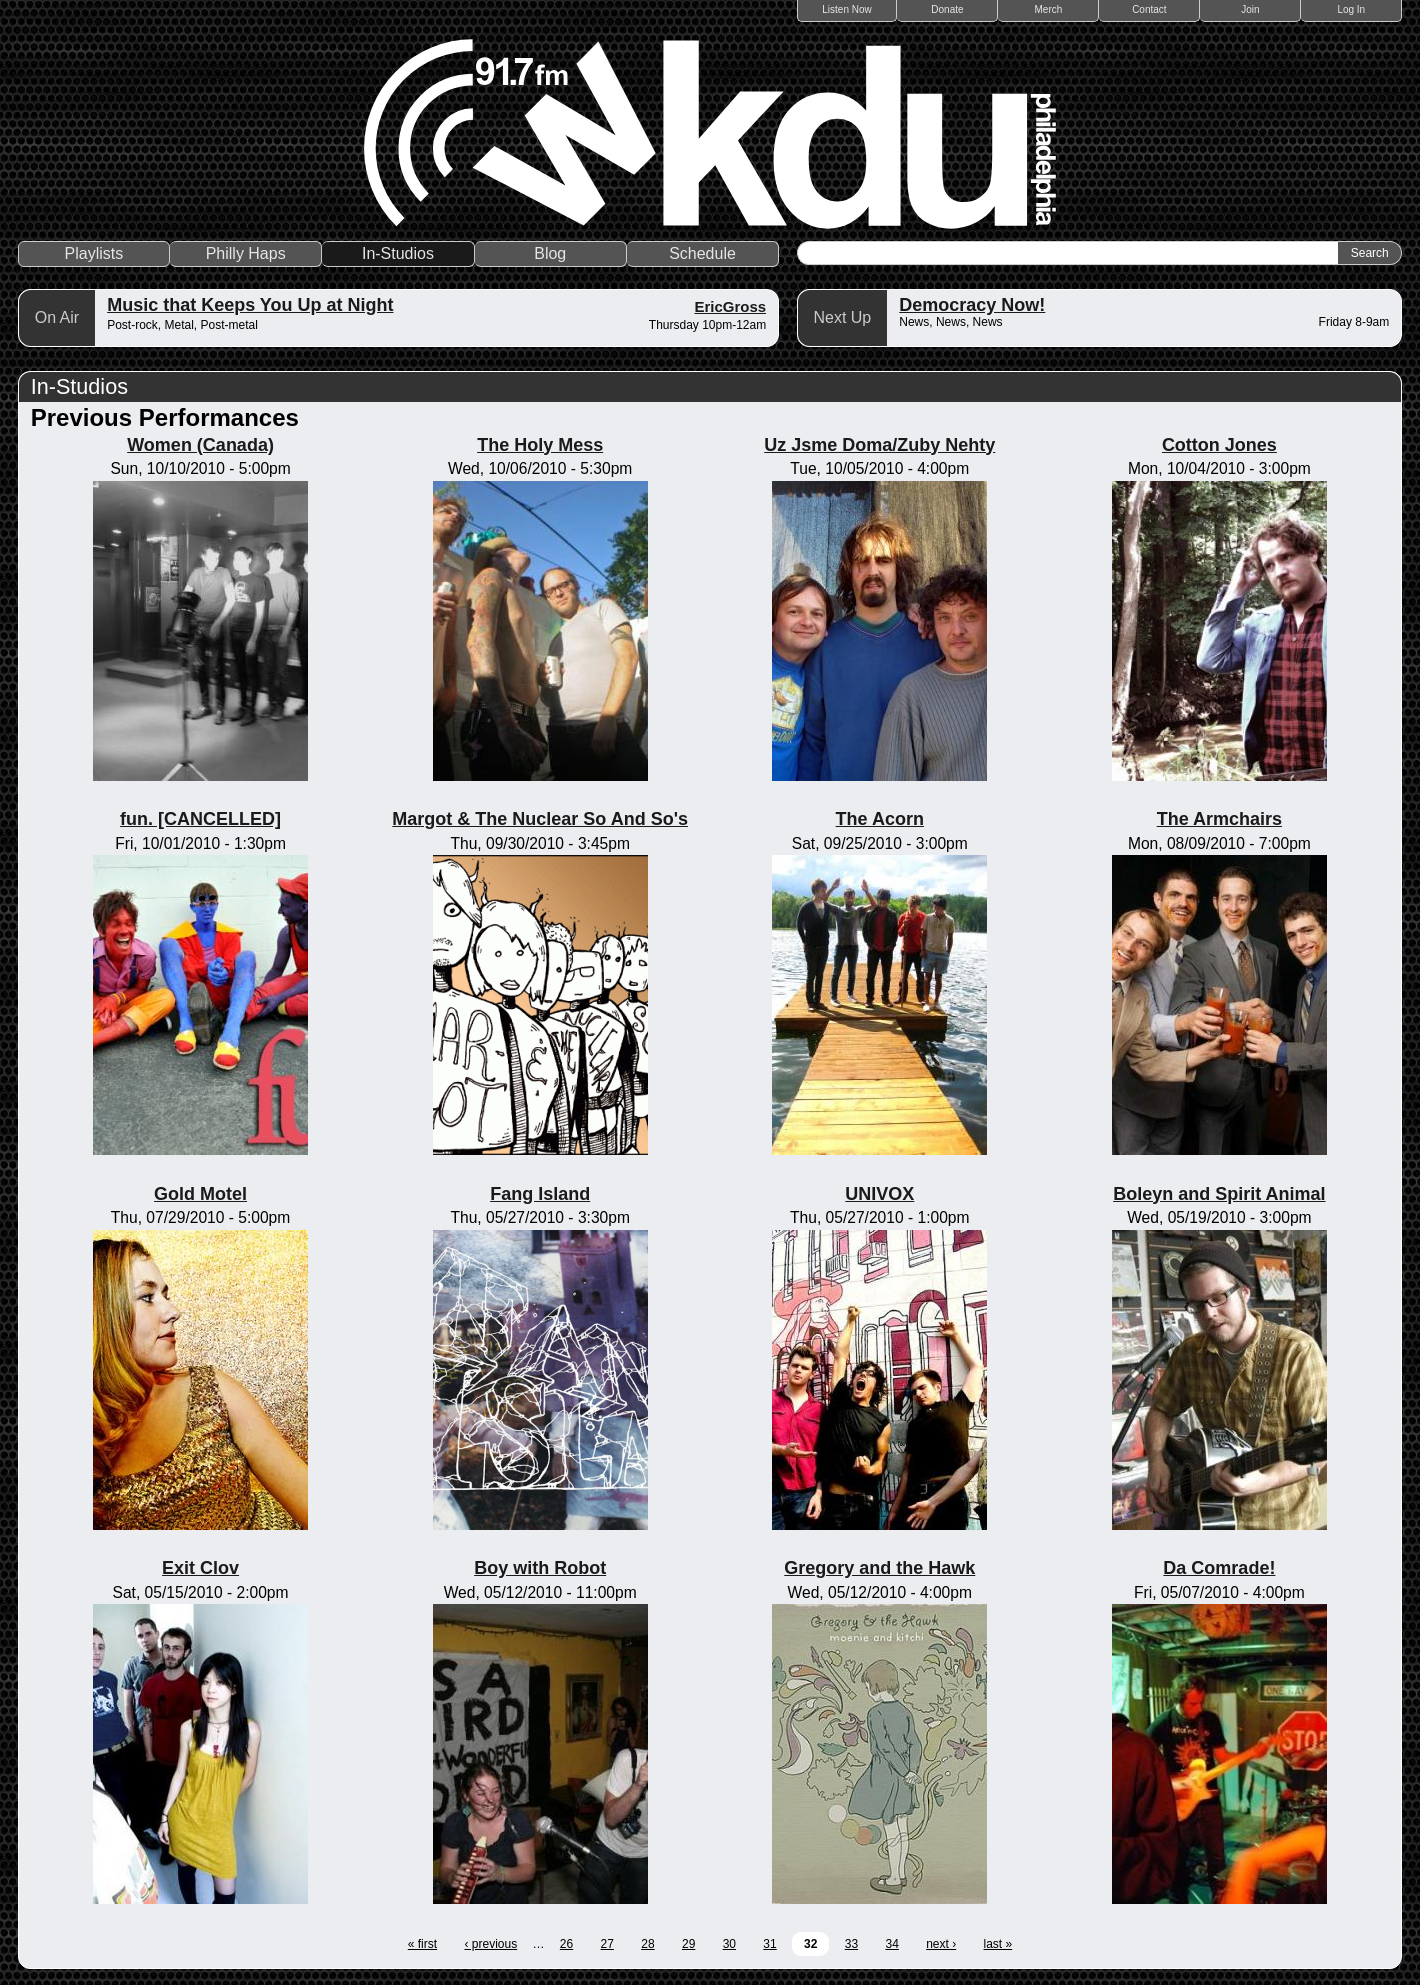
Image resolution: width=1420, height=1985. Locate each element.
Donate (947, 9)
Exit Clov (200, 1568)
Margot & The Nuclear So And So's (540, 819)
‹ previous (490, 1944)
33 (851, 1944)
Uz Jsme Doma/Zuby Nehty (879, 445)
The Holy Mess (540, 445)
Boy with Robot (540, 1568)
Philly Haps (246, 253)
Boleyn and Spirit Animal (1219, 1194)
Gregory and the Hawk (879, 1568)
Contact (1149, 9)
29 (688, 1944)
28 (647, 1944)
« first (422, 1944)
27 (607, 1944)
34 (891, 1944)
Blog (550, 253)
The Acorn (880, 819)
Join (1250, 9)
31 (769, 1944)
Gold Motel (200, 1194)
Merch (1049, 9)
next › (941, 1944)
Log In (1351, 9)
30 (729, 1944)
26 (566, 1944)
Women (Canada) (200, 445)
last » (998, 1944)
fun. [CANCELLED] (200, 819)
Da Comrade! (1219, 1568)
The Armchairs (1219, 819)
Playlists (94, 253)
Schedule (702, 253)
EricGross (731, 306)
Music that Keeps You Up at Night (250, 305)
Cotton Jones (1219, 445)
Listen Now (846, 9)
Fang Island (540, 1194)
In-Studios (398, 253)
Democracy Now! (972, 305)
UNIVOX (879, 1194)
